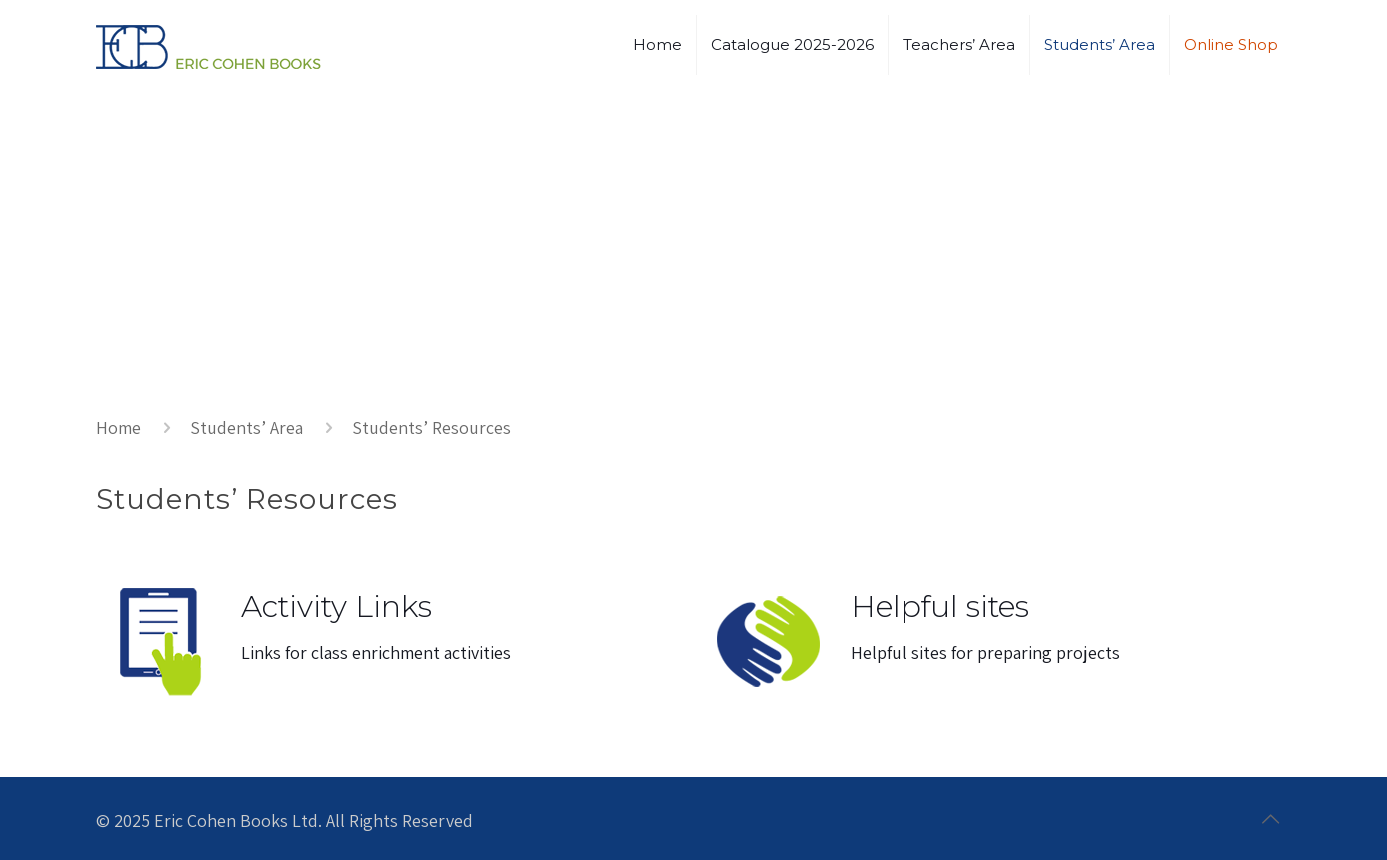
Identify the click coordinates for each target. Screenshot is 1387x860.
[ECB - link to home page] (208, 45)
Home (118, 427)
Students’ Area (246, 427)
